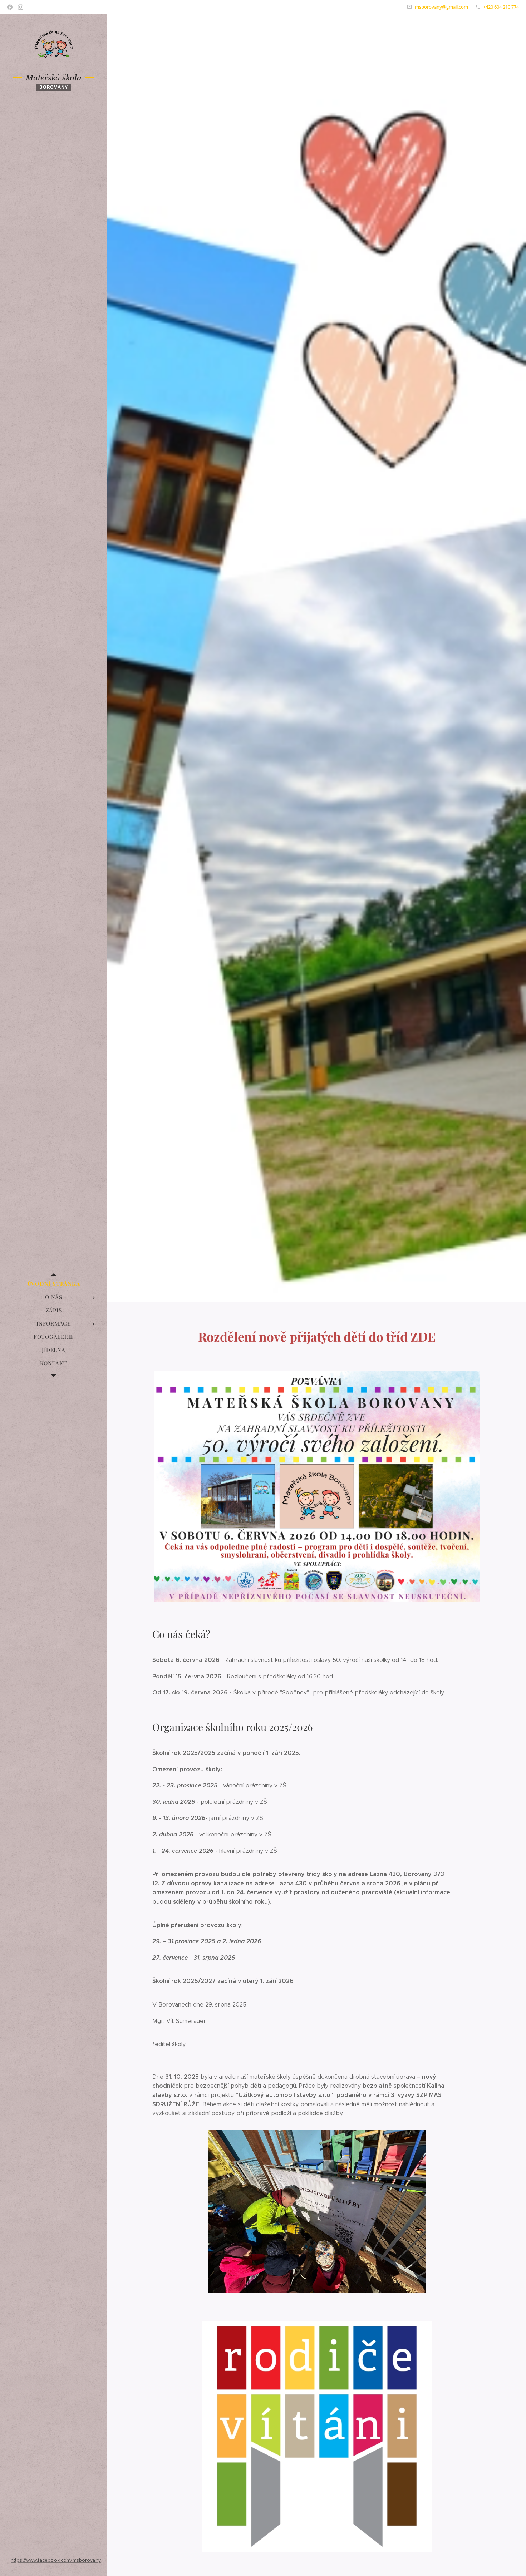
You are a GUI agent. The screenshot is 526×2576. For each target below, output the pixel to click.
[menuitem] (53, 1284)
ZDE (423, 1336)
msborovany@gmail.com (441, 7)
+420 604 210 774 (501, 7)
